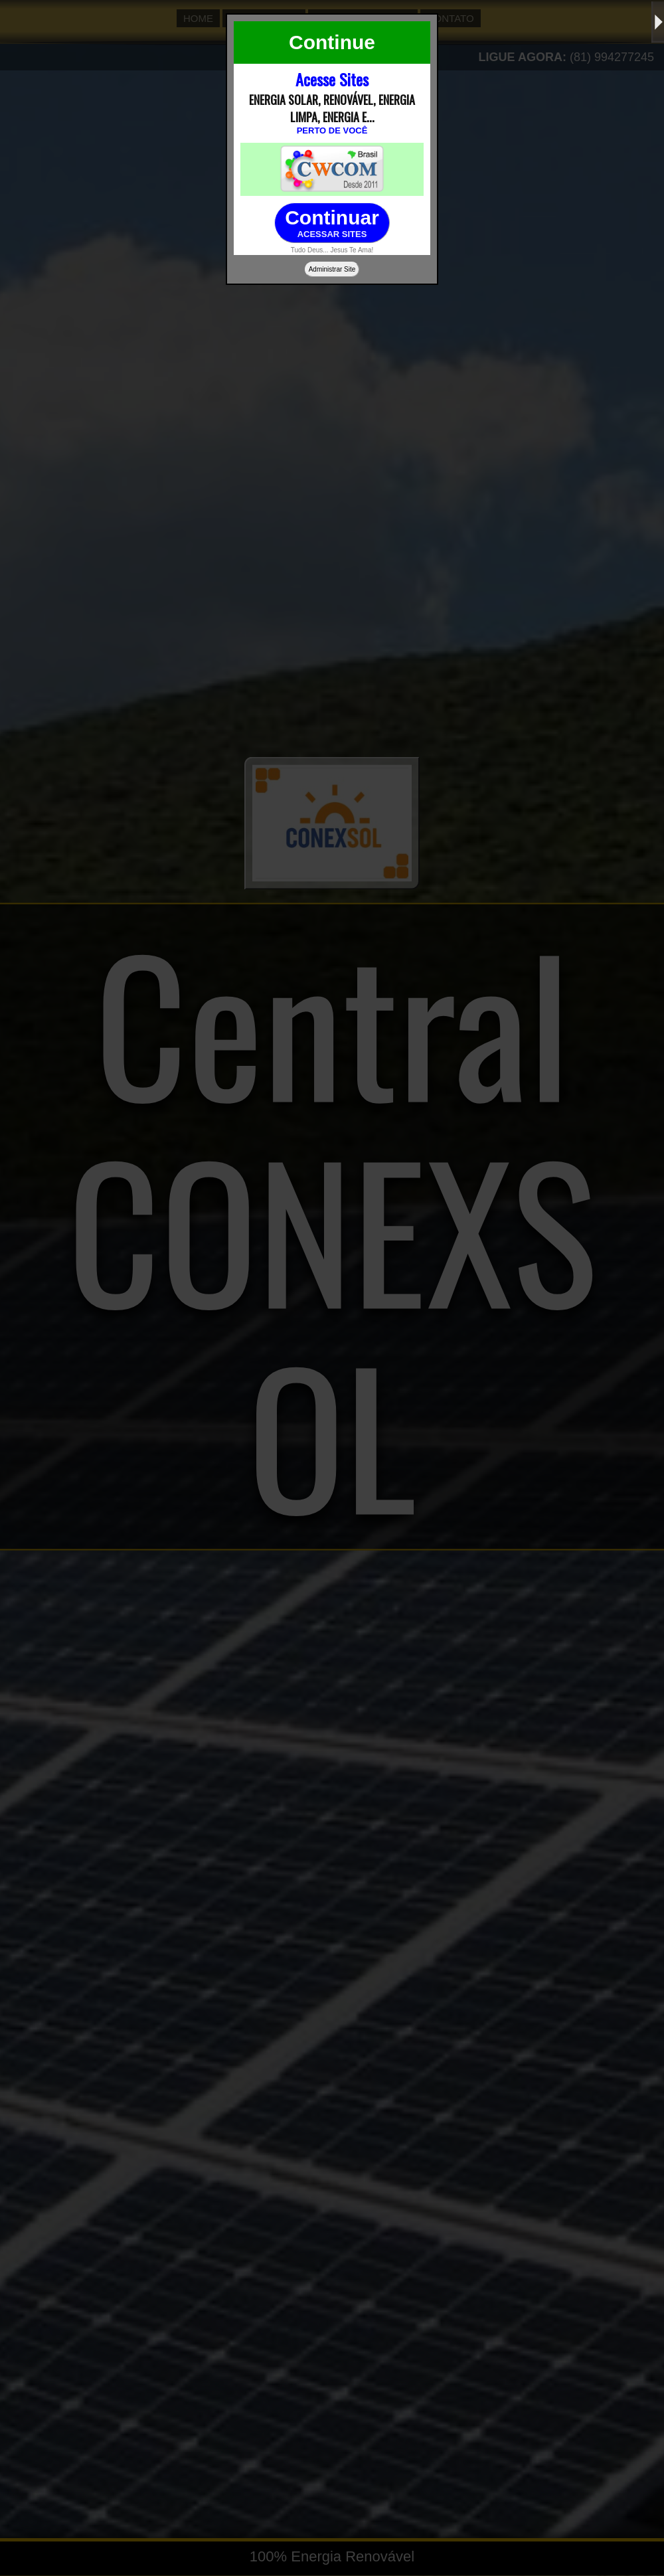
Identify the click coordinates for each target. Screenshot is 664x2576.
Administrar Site (332, 269)
